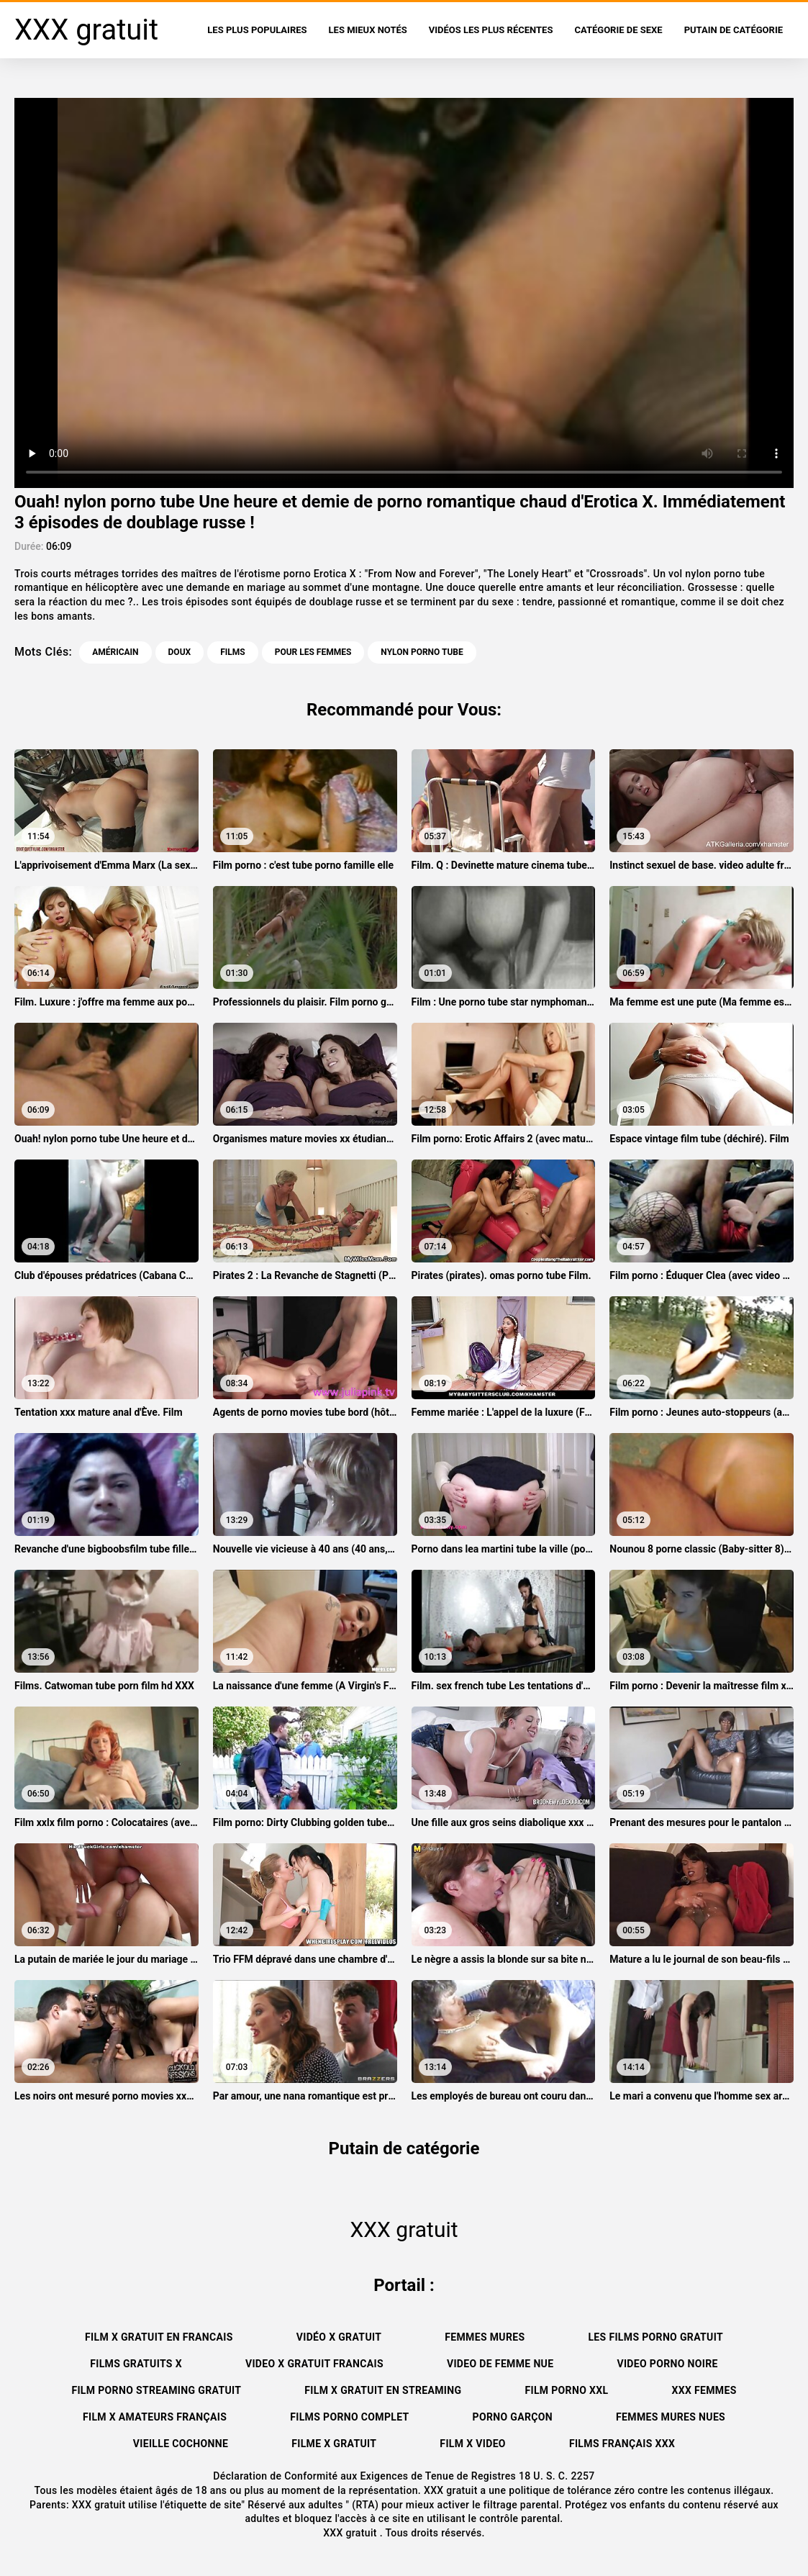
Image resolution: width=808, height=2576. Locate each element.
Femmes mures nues (670, 2417)
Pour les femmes (313, 652)
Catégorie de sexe (618, 29)
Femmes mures (485, 2337)
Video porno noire (667, 2363)
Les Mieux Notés (368, 29)
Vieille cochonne (180, 2443)
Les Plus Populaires (257, 29)
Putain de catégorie (733, 29)
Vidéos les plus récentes (491, 29)
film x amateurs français (155, 2417)
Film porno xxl (566, 2390)
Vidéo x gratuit (339, 2337)
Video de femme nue (500, 2363)
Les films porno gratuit (655, 2337)
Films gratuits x (136, 2363)
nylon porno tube (422, 652)
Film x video (473, 2443)
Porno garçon (513, 2417)
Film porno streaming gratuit (156, 2390)
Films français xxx (622, 2443)
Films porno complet (349, 2417)
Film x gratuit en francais (159, 2337)
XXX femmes (703, 2390)
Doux (179, 652)
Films (232, 652)
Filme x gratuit (333, 2443)
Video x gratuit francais (314, 2363)
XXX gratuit (351, 2533)
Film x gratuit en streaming (382, 2390)
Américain (115, 652)
